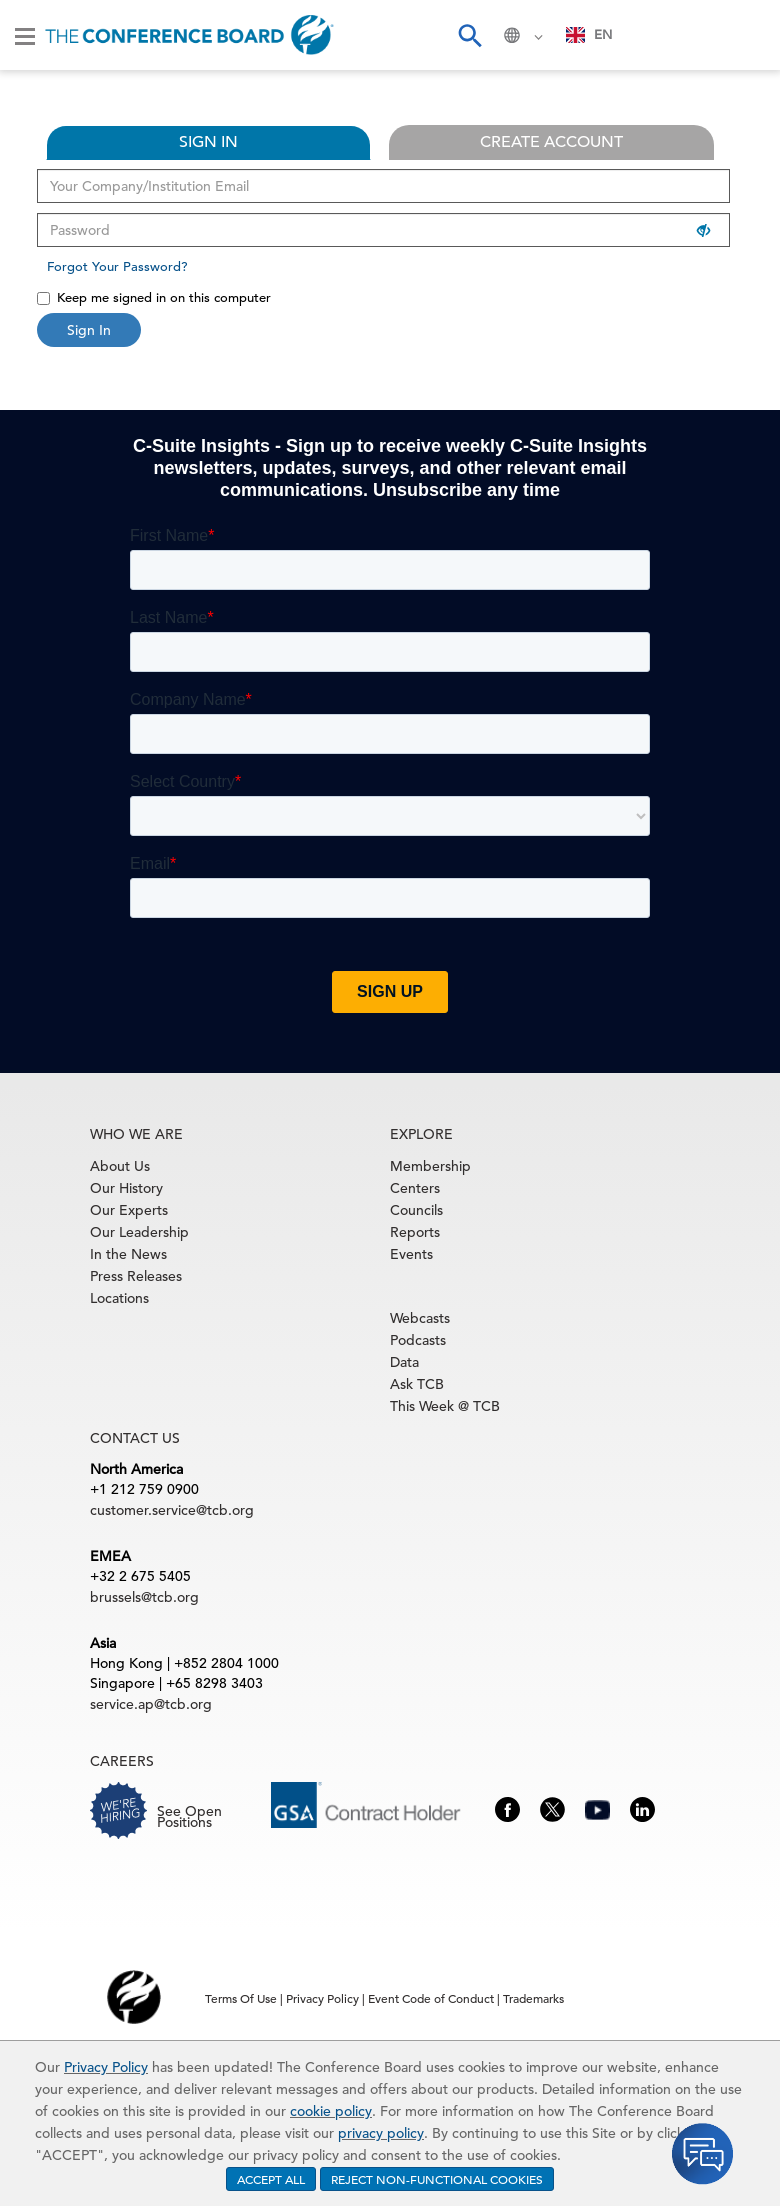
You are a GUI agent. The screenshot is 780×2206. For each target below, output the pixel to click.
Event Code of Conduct (431, 1998)
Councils (416, 1210)
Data (404, 1362)
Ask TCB (417, 1384)
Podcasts (418, 1340)
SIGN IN (208, 142)
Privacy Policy (106, 2067)
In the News (128, 1254)
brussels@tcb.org (144, 1597)
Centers (415, 1188)
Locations (119, 1298)
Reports (415, 1232)
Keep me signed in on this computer (154, 297)
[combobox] (589, 35)
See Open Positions (189, 1816)
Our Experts (129, 1210)
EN (589, 34)
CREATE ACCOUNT (551, 142)
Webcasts (420, 1318)
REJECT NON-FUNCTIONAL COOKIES (437, 2179)
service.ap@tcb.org (151, 1704)
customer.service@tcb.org (172, 1510)
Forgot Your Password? (117, 266)
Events (411, 1254)
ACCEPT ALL (271, 2179)
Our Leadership (139, 1232)
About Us (120, 1166)
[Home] (189, 35)
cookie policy (331, 2111)
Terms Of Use (241, 1998)
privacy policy (381, 2133)
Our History (126, 1188)
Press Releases (136, 1276)
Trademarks (533, 1998)
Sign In (89, 330)
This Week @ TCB (445, 1406)
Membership (430, 1166)
